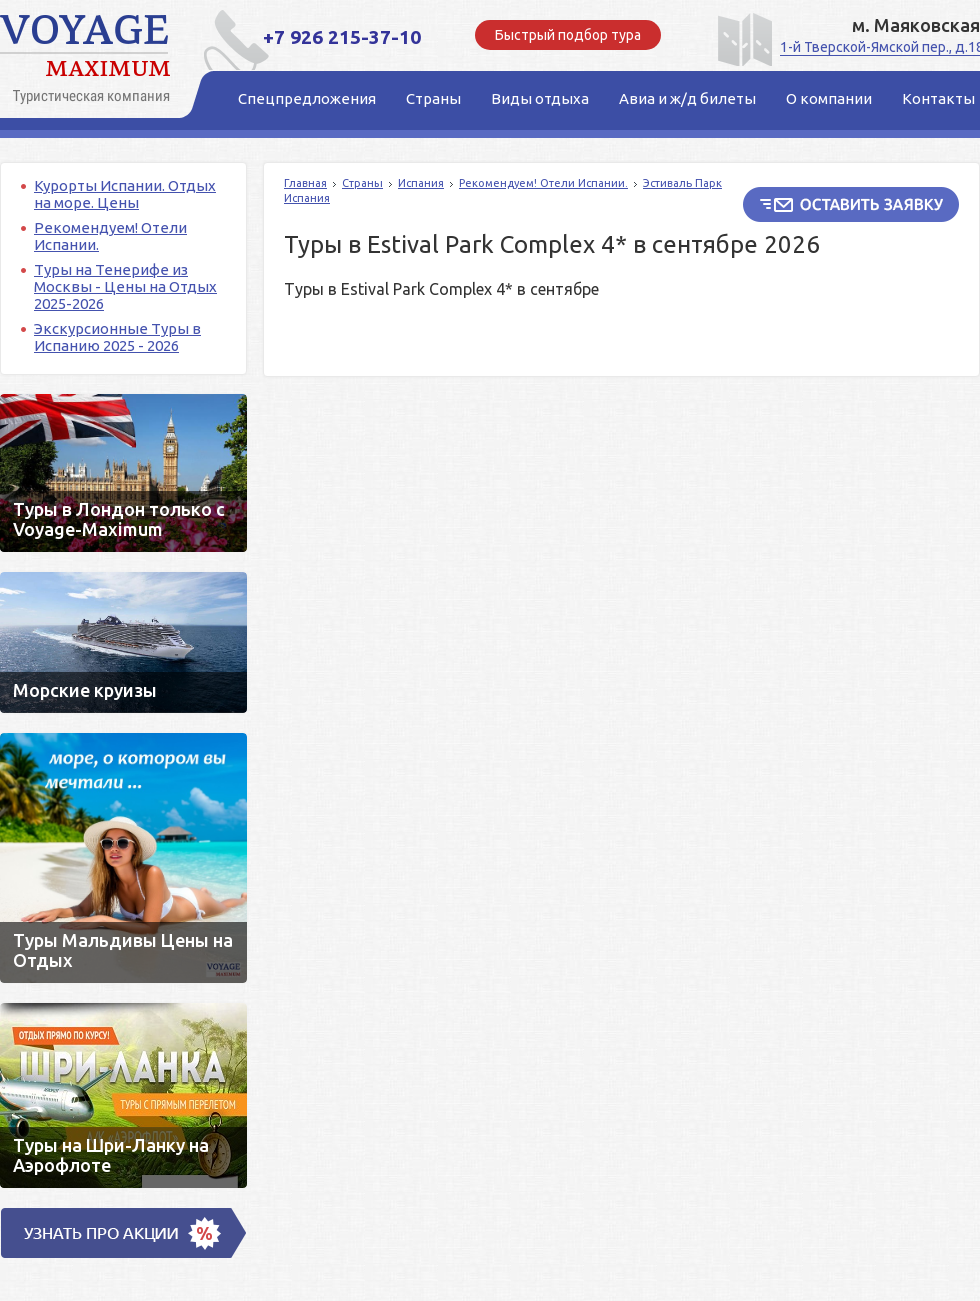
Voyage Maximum (90, 60)
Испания (421, 183)
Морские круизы (123, 642)
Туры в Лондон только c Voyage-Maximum (123, 473)
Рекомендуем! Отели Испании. (543, 183)
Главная (305, 183)
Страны (362, 183)
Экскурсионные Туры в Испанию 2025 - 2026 (117, 337)
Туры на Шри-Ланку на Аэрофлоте (123, 1095)
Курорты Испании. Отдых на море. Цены (125, 194)
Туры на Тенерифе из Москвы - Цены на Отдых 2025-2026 (125, 286)
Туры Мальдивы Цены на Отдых (123, 858)
